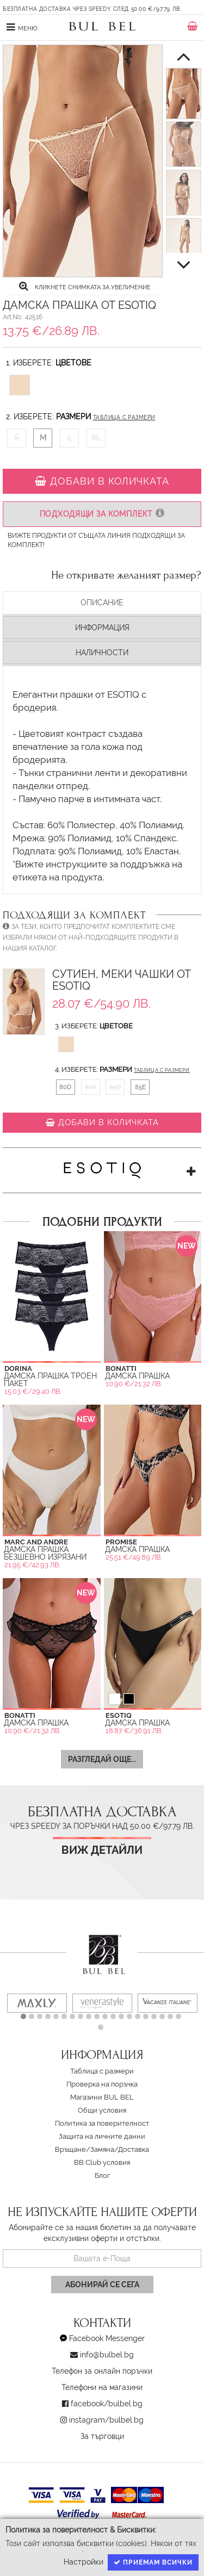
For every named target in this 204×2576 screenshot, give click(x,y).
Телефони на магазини (102, 2387)
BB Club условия (102, 2162)
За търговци (102, 2436)
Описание (102, 602)
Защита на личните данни (102, 2136)
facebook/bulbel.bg (107, 2403)
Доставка (133, 2149)
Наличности (102, 652)
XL (96, 437)
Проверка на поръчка (102, 2084)
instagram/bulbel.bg (106, 2420)
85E (140, 1087)
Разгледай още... (102, 1759)
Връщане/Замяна (84, 2149)
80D (65, 1087)
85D (115, 1087)
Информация (102, 627)
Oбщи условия (102, 2110)
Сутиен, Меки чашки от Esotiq (121, 980)
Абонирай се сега (102, 2284)
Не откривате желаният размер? (126, 575)
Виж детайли (102, 1850)
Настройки (83, 2562)
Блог (102, 2175)
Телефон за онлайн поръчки (102, 2371)
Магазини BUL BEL (102, 2097)
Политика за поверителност (102, 2123)
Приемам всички (153, 2562)
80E (90, 1087)
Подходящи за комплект (102, 513)
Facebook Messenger (107, 2338)
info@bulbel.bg (107, 2354)
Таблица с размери (124, 417)
